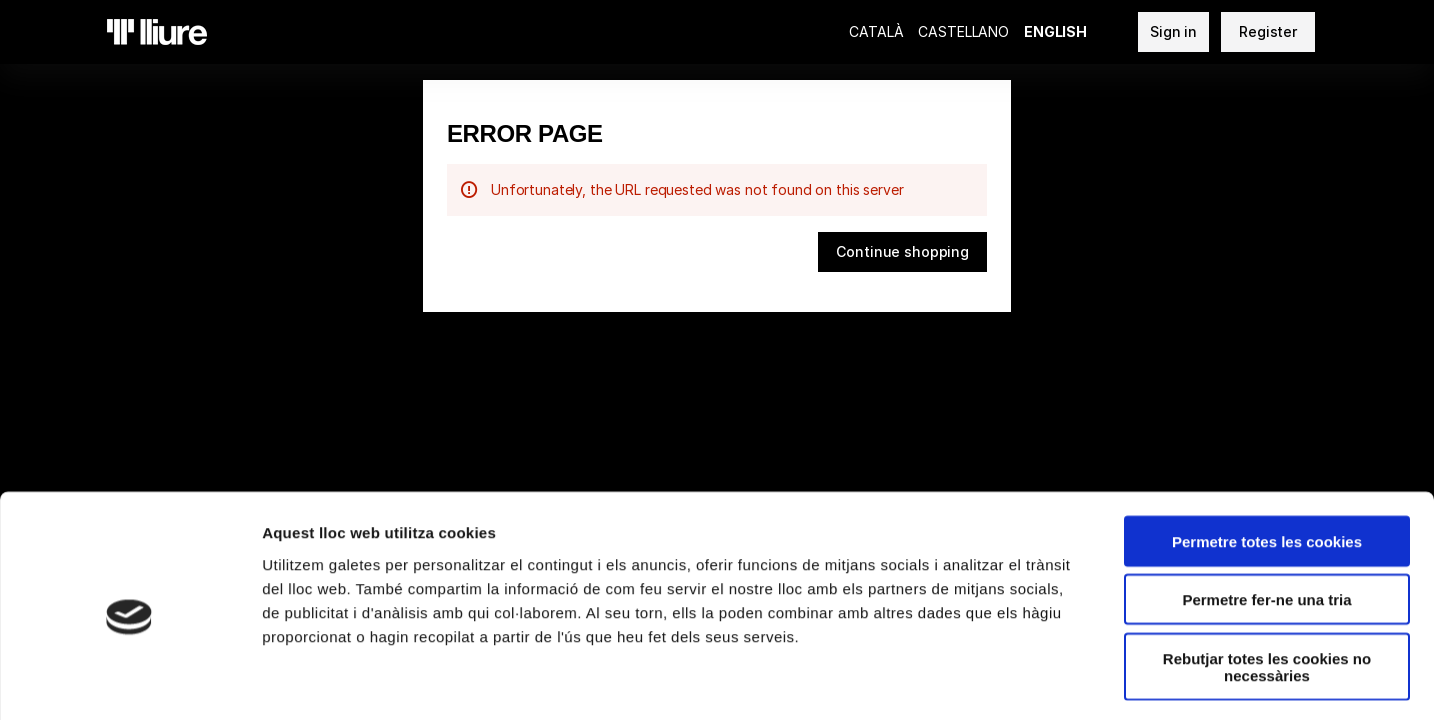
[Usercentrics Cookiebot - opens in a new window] (129, 681)
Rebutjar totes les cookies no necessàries (1267, 584)
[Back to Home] (157, 32)
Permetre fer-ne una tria (1266, 517)
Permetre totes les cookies (1267, 458)
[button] (902, 252)
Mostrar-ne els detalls (1151, 680)
